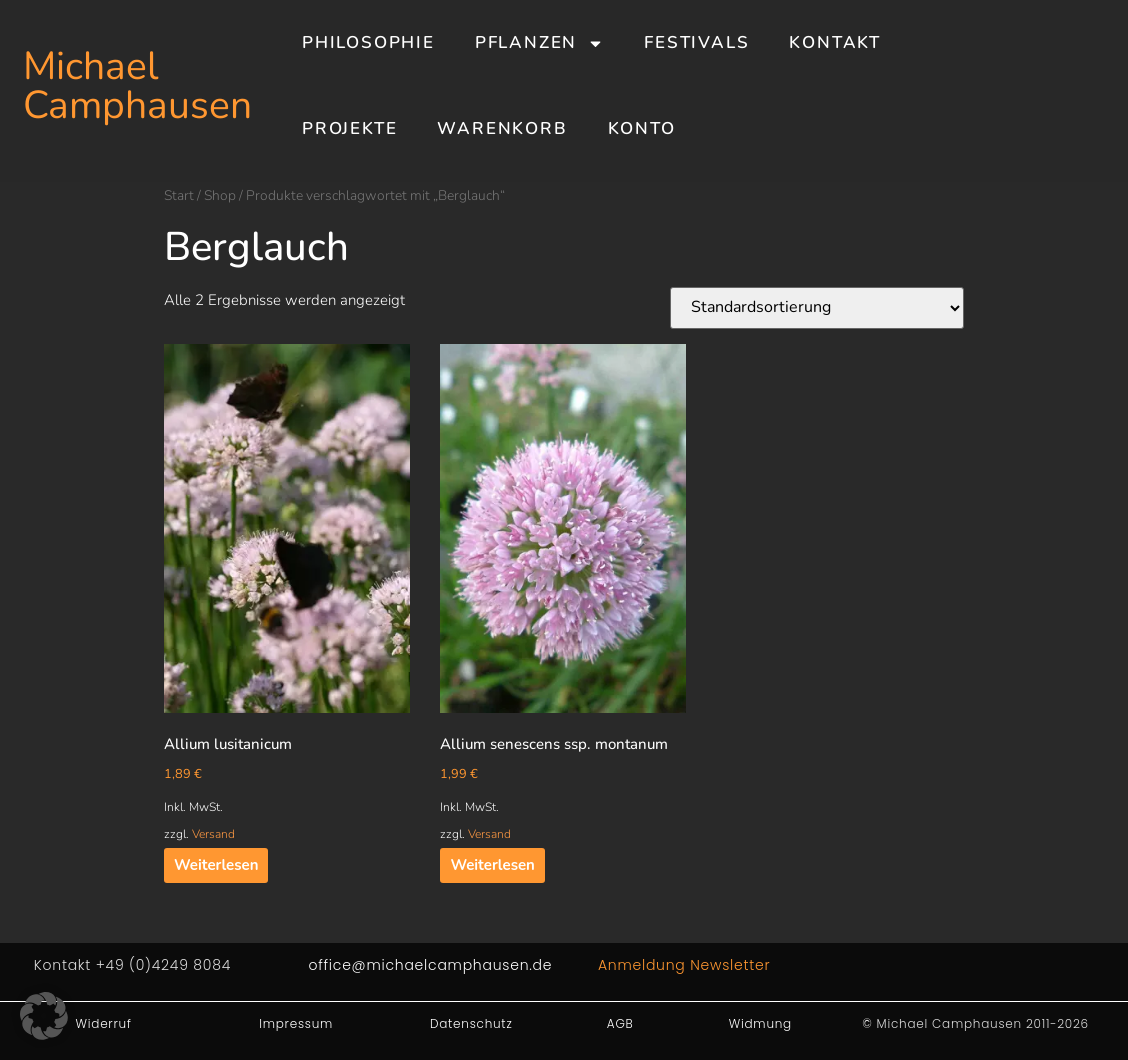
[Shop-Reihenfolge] (817, 308)
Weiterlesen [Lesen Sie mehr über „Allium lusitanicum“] (216, 865)
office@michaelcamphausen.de (430, 965)
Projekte (349, 128)
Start (179, 195)
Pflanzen (539, 43)
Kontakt (835, 42)
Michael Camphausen (137, 86)
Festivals (696, 42)
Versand (213, 834)
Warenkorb (502, 128)
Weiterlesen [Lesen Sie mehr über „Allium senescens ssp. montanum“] (492, 865)
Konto (642, 128)
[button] (44, 1016)
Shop (220, 195)
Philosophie (368, 42)
